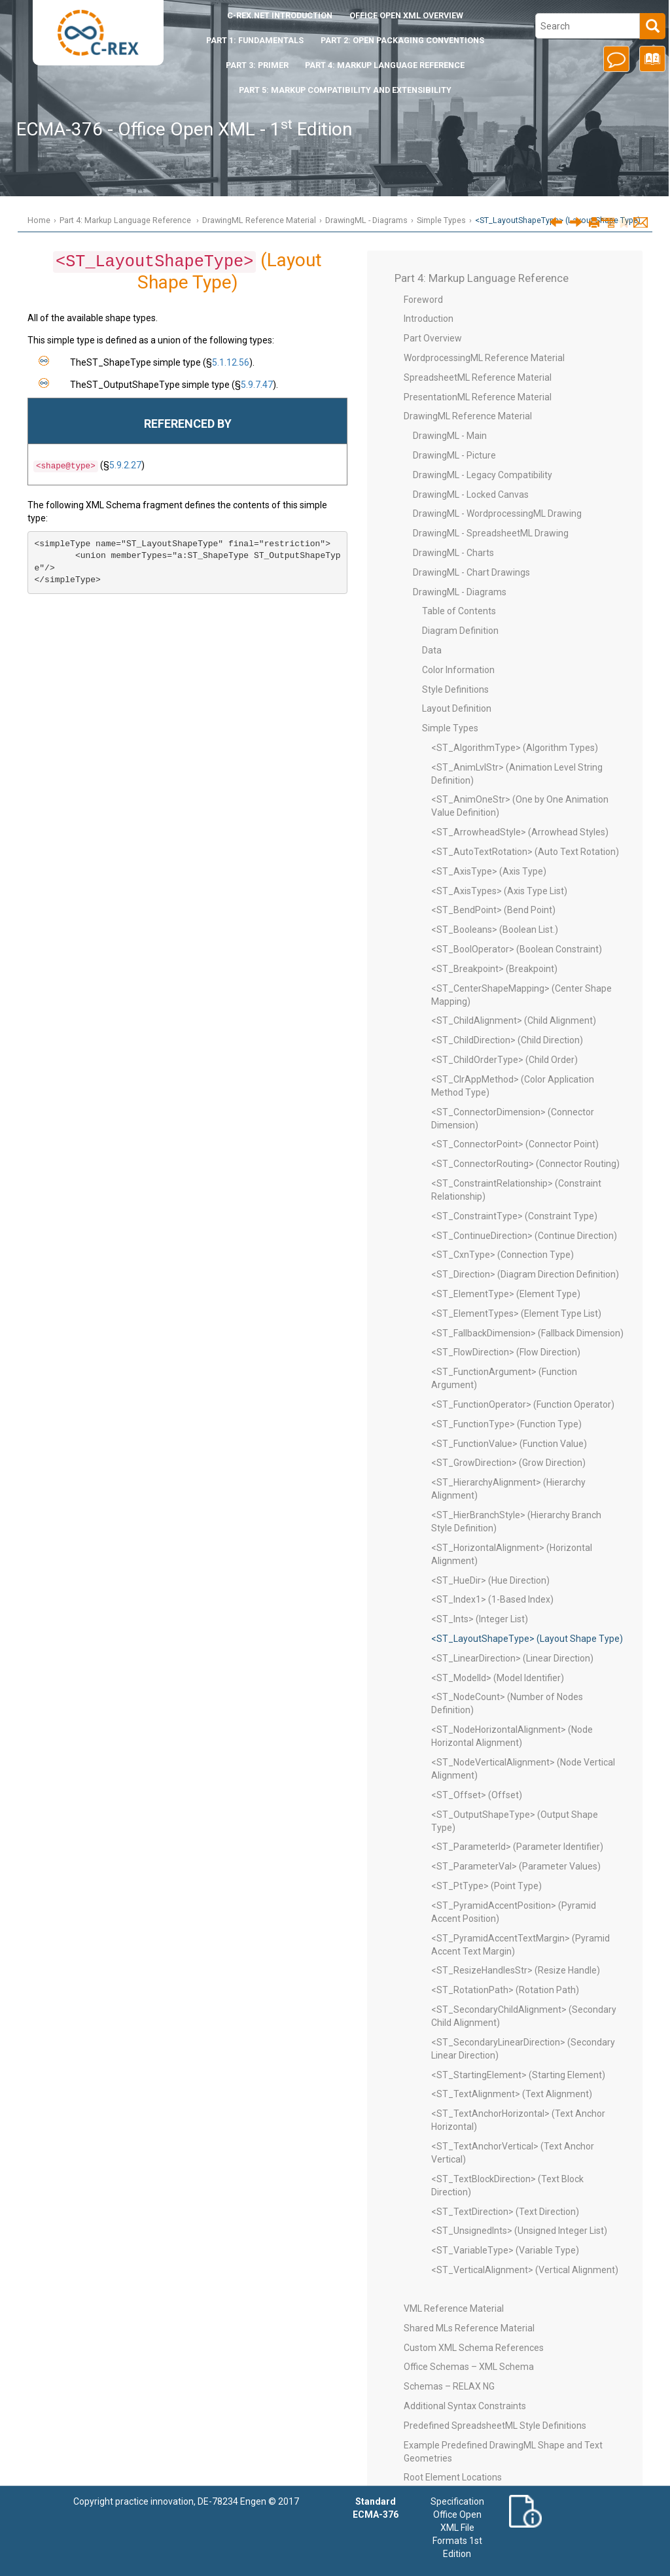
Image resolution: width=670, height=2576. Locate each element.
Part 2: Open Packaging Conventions (402, 40)
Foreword (423, 299)
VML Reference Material (454, 2308)
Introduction (279, 15)
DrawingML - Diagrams (366, 220)
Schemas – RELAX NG (449, 2386)
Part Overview (433, 338)
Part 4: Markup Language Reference (385, 65)
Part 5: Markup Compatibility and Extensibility (345, 90)
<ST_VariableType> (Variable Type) (505, 2250)
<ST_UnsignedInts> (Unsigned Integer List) (519, 2230)
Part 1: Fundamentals (255, 40)
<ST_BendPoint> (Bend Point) (493, 910)
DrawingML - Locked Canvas (471, 494)
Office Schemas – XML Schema (469, 2366)
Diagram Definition (460, 630)
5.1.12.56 (230, 362)
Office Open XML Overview (406, 15)
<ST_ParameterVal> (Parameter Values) (516, 1866)
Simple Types (441, 220)
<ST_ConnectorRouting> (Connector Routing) (525, 1163)
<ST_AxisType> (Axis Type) (488, 871)
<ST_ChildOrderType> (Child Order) (504, 1059)
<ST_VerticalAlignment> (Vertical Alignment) (524, 2270)
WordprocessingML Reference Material (484, 358)
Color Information (458, 670)
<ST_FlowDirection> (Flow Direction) (505, 1352)
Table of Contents (459, 611)
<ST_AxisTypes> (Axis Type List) (499, 891)
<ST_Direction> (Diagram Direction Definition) (525, 1274)
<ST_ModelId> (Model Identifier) (497, 1678)
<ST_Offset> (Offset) (476, 1795)
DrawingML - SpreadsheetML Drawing (491, 533)
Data (432, 650)
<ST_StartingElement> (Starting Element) (518, 2075)
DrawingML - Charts (453, 553)
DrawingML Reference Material (259, 220)
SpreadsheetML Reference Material (478, 377)
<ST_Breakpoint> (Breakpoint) (494, 969)
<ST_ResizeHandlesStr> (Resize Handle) (515, 1970)
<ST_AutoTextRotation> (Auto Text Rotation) (525, 851)
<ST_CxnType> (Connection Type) (502, 1254)
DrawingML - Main (450, 435)
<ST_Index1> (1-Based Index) (492, 1599)
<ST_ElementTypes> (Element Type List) (516, 1313)
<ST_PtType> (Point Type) (486, 1886)
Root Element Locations (453, 2477)
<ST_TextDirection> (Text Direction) (505, 2211)
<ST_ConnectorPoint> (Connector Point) (515, 1144)
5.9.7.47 (257, 384)
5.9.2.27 (125, 465)
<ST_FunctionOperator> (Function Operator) (522, 1404)
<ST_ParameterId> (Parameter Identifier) (517, 1846)
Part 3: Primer (257, 65)
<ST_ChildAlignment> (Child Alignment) (513, 1020)
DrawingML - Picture (454, 455)
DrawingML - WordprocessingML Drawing (497, 513)
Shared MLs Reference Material (469, 2328)
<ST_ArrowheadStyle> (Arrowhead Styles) (519, 832)
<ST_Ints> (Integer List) (479, 1619)
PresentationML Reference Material (478, 397)
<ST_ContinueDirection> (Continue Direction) (524, 1235)
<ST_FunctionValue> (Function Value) (509, 1443)
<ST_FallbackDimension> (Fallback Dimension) (527, 1333)
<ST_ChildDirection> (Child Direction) (507, 1040)
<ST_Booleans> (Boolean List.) (494, 929)
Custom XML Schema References (474, 2347)
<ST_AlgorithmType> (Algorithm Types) (514, 747)
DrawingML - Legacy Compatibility (482, 475)
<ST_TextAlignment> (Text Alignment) (511, 2094)
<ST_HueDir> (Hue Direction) (490, 1580)
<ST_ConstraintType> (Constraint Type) (514, 1216)
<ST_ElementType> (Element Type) (505, 1294)
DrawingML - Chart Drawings (471, 572)
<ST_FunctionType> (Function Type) (506, 1424)
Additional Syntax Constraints (465, 2406)
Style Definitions (455, 689)
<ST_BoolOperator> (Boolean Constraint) (516, 949)
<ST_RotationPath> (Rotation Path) (505, 1990)
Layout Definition (456, 708)
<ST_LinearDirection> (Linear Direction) (512, 1658)
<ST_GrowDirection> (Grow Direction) (508, 1462)
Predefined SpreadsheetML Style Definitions (495, 2425)
